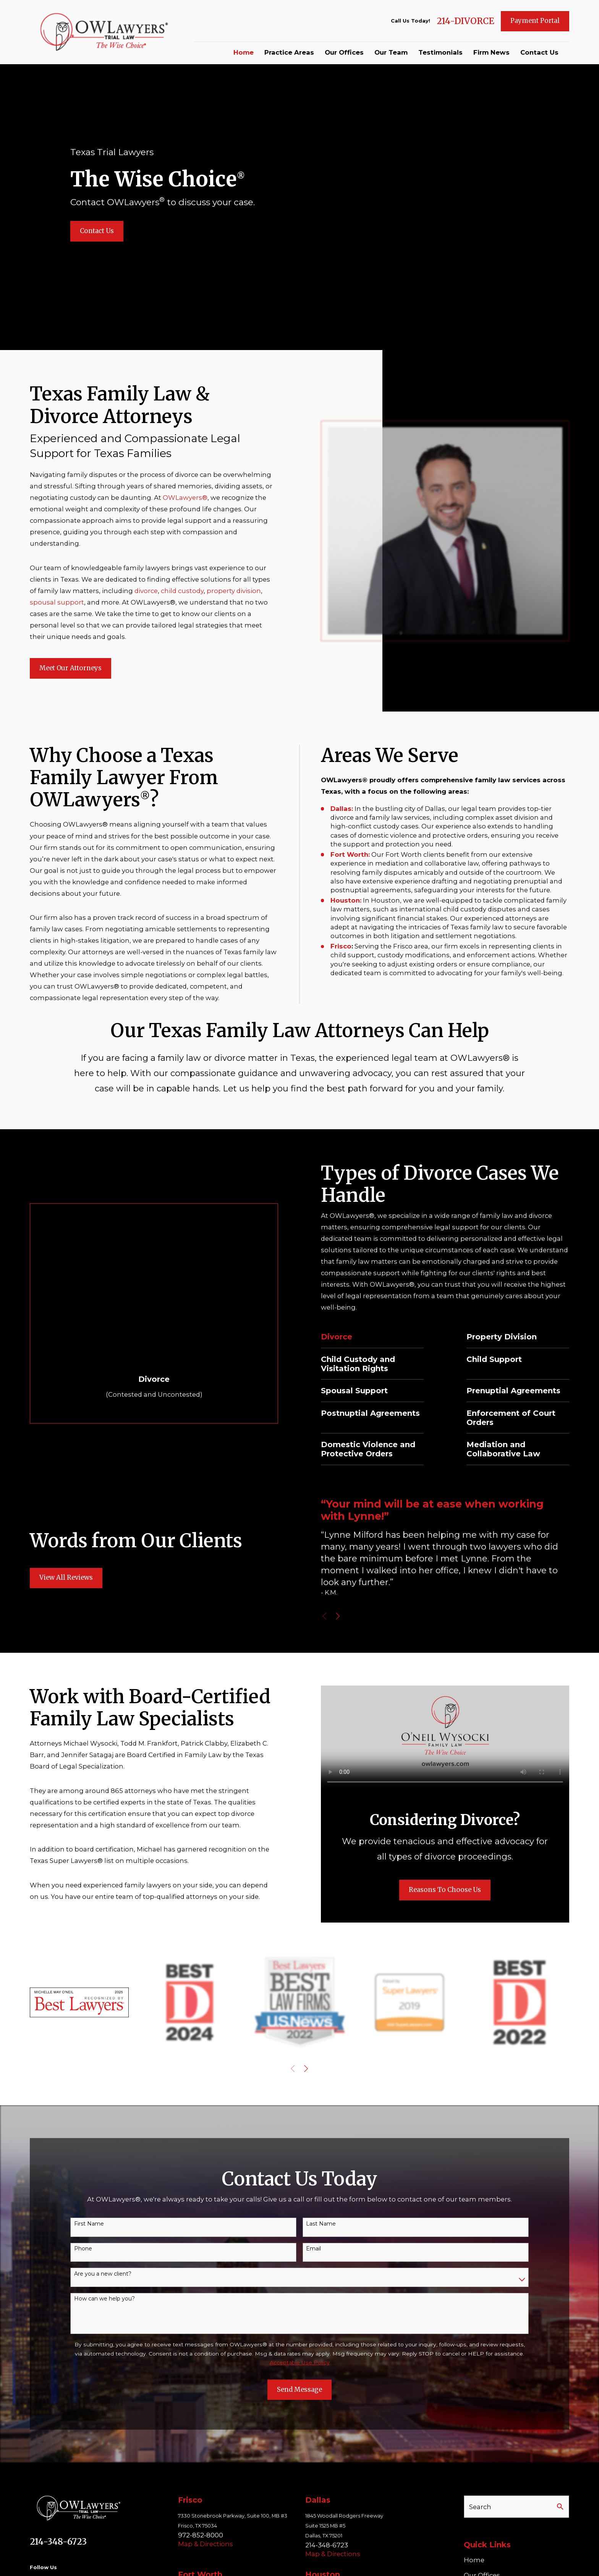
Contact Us (97, 231)
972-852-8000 (200, 2535)
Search (480, 2507)
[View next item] (306, 2068)
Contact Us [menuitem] (539, 52)
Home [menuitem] (243, 52)
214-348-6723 (58, 2541)
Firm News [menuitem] (491, 52)
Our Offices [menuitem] (344, 52)
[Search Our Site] (560, 2506)
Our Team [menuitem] (391, 52)
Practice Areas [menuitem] (289, 52)
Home (474, 2560)
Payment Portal (535, 21)
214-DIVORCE (465, 21)
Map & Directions (205, 2544)
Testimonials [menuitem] (440, 52)
